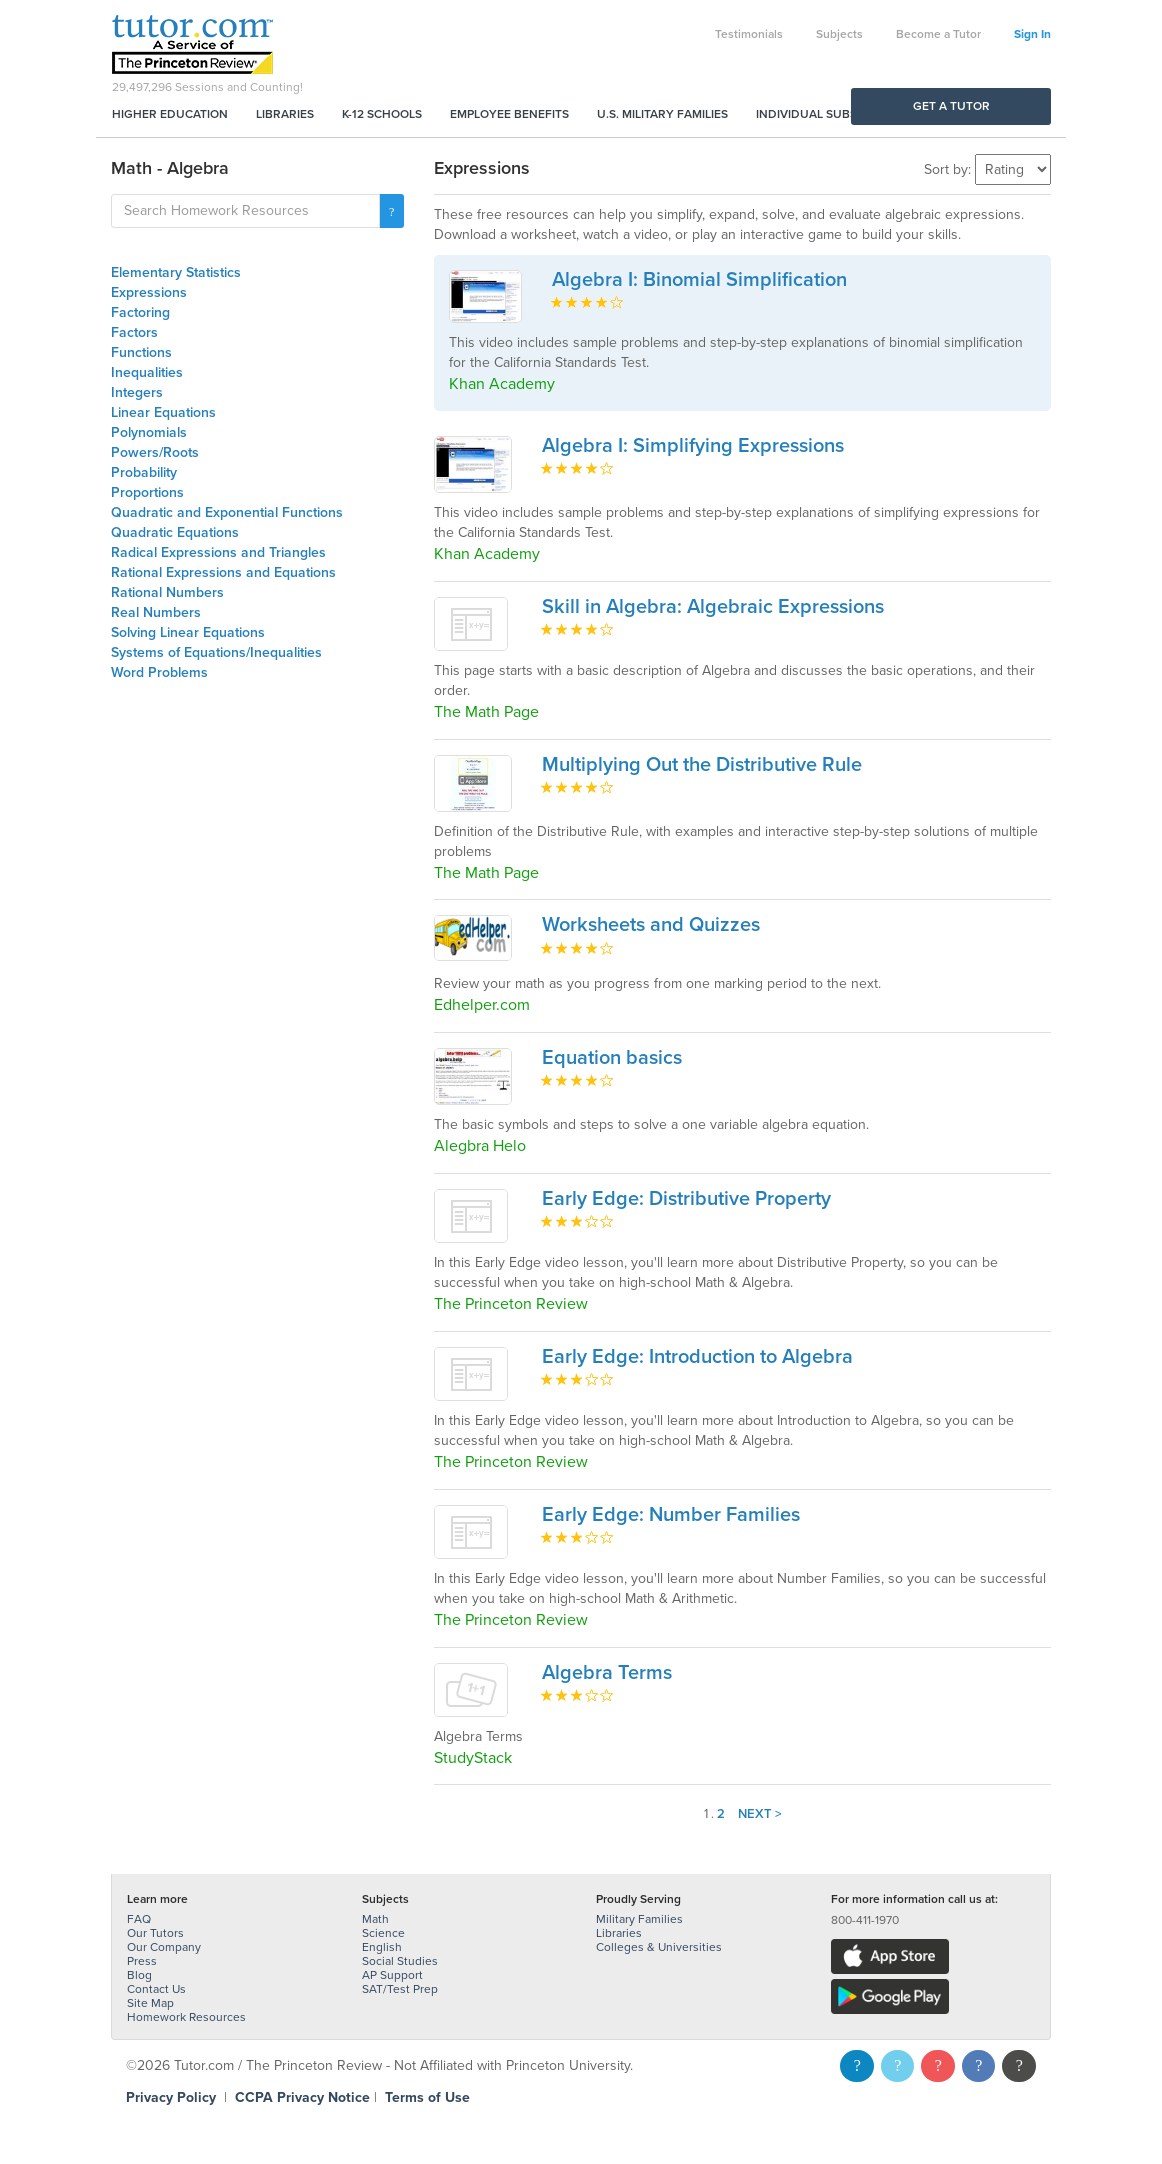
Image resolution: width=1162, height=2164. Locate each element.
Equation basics (612, 1058)
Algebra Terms (607, 1673)
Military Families (639, 1919)
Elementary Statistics (176, 272)
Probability (144, 472)
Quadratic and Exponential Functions (227, 512)
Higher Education (170, 114)
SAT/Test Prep (400, 1989)
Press (142, 1961)
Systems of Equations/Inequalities (216, 652)
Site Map (150, 2003)
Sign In (1032, 34)
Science (383, 1933)
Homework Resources (186, 2017)
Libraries (285, 114)
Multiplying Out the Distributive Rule (702, 765)
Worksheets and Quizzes (651, 925)
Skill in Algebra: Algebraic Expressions (713, 607)
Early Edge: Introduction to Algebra (697, 1357)
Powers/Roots (155, 452)
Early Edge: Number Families (671, 1515)
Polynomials (149, 432)
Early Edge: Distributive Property (686, 1199)
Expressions (149, 292)
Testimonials (749, 34)
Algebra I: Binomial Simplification (699, 280)
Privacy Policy (171, 2097)
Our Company (164, 1947)
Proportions (147, 492)
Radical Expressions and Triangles (218, 552)
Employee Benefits (509, 114)
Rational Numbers (167, 592)
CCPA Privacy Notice (302, 2097)
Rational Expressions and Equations (223, 572)
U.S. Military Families (662, 114)
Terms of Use (427, 2097)
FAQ (139, 1919)
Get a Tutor (951, 106)
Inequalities (147, 372)
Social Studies (400, 1961)
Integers (137, 392)
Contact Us (156, 1989)
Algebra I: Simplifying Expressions (693, 446)
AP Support (392, 1975)
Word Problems (159, 672)
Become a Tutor (938, 34)
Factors (134, 332)
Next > (760, 1814)
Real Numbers (156, 612)
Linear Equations (163, 412)
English (382, 1947)
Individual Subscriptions (837, 114)
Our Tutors (155, 1933)
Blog (139, 1975)
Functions (141, 352)
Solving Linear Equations (188, 632)
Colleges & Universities (659, 1947)
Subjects (839, 34)
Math (375, 1919)
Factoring (140, 312)
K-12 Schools (382, 114)
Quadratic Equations (175, 532)
